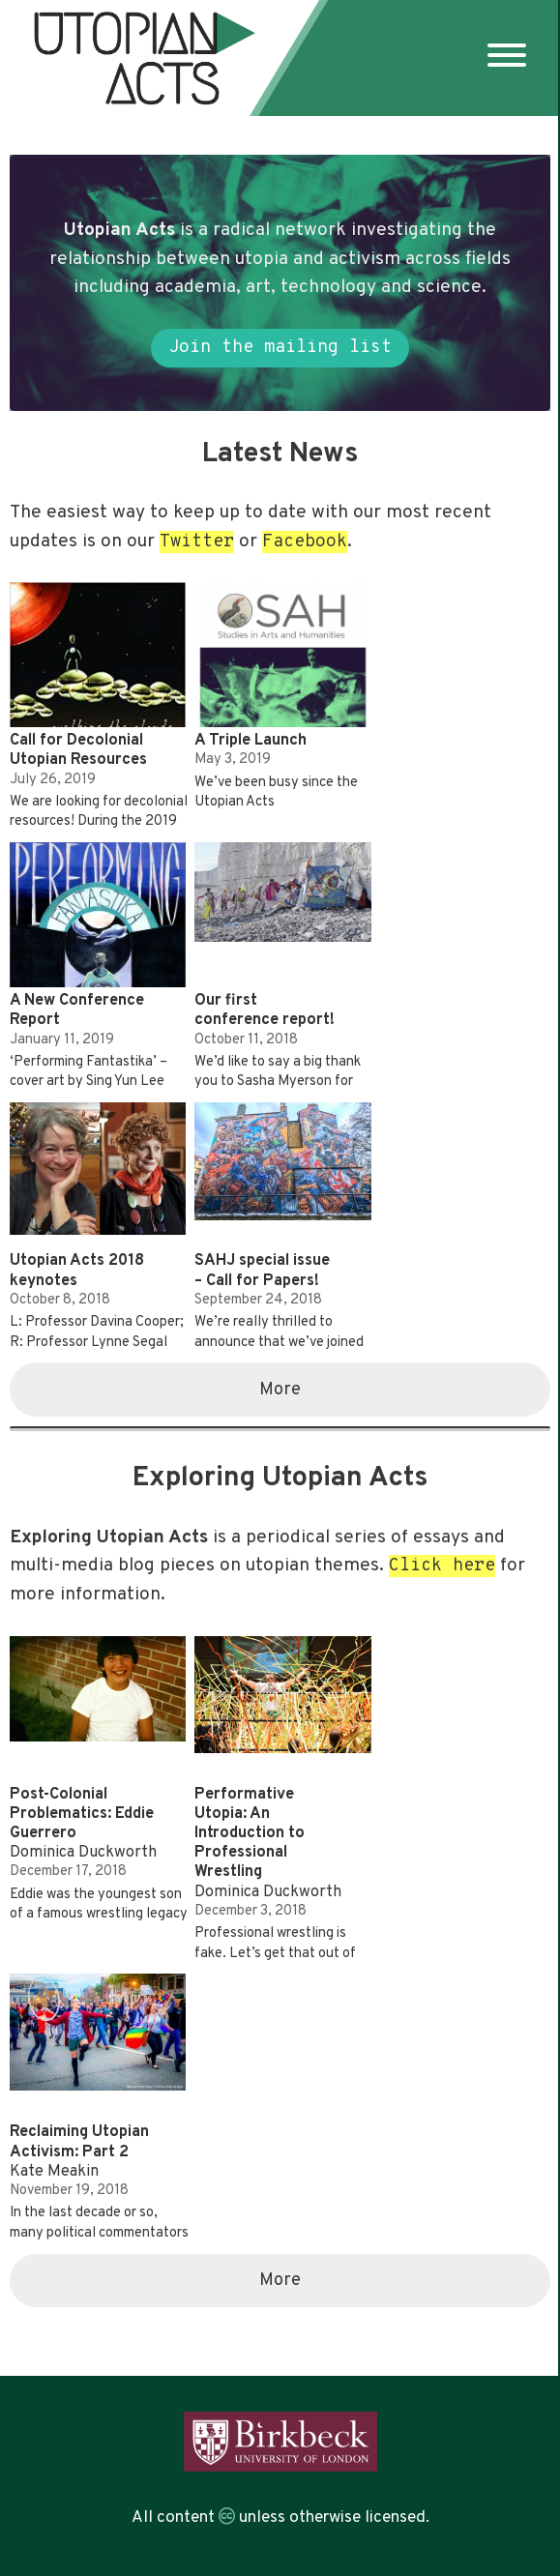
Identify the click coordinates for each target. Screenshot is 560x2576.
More (280, 1390)
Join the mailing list (280, 348)
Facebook (304, 542)
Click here (442, 1566)
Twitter (197, 542)
